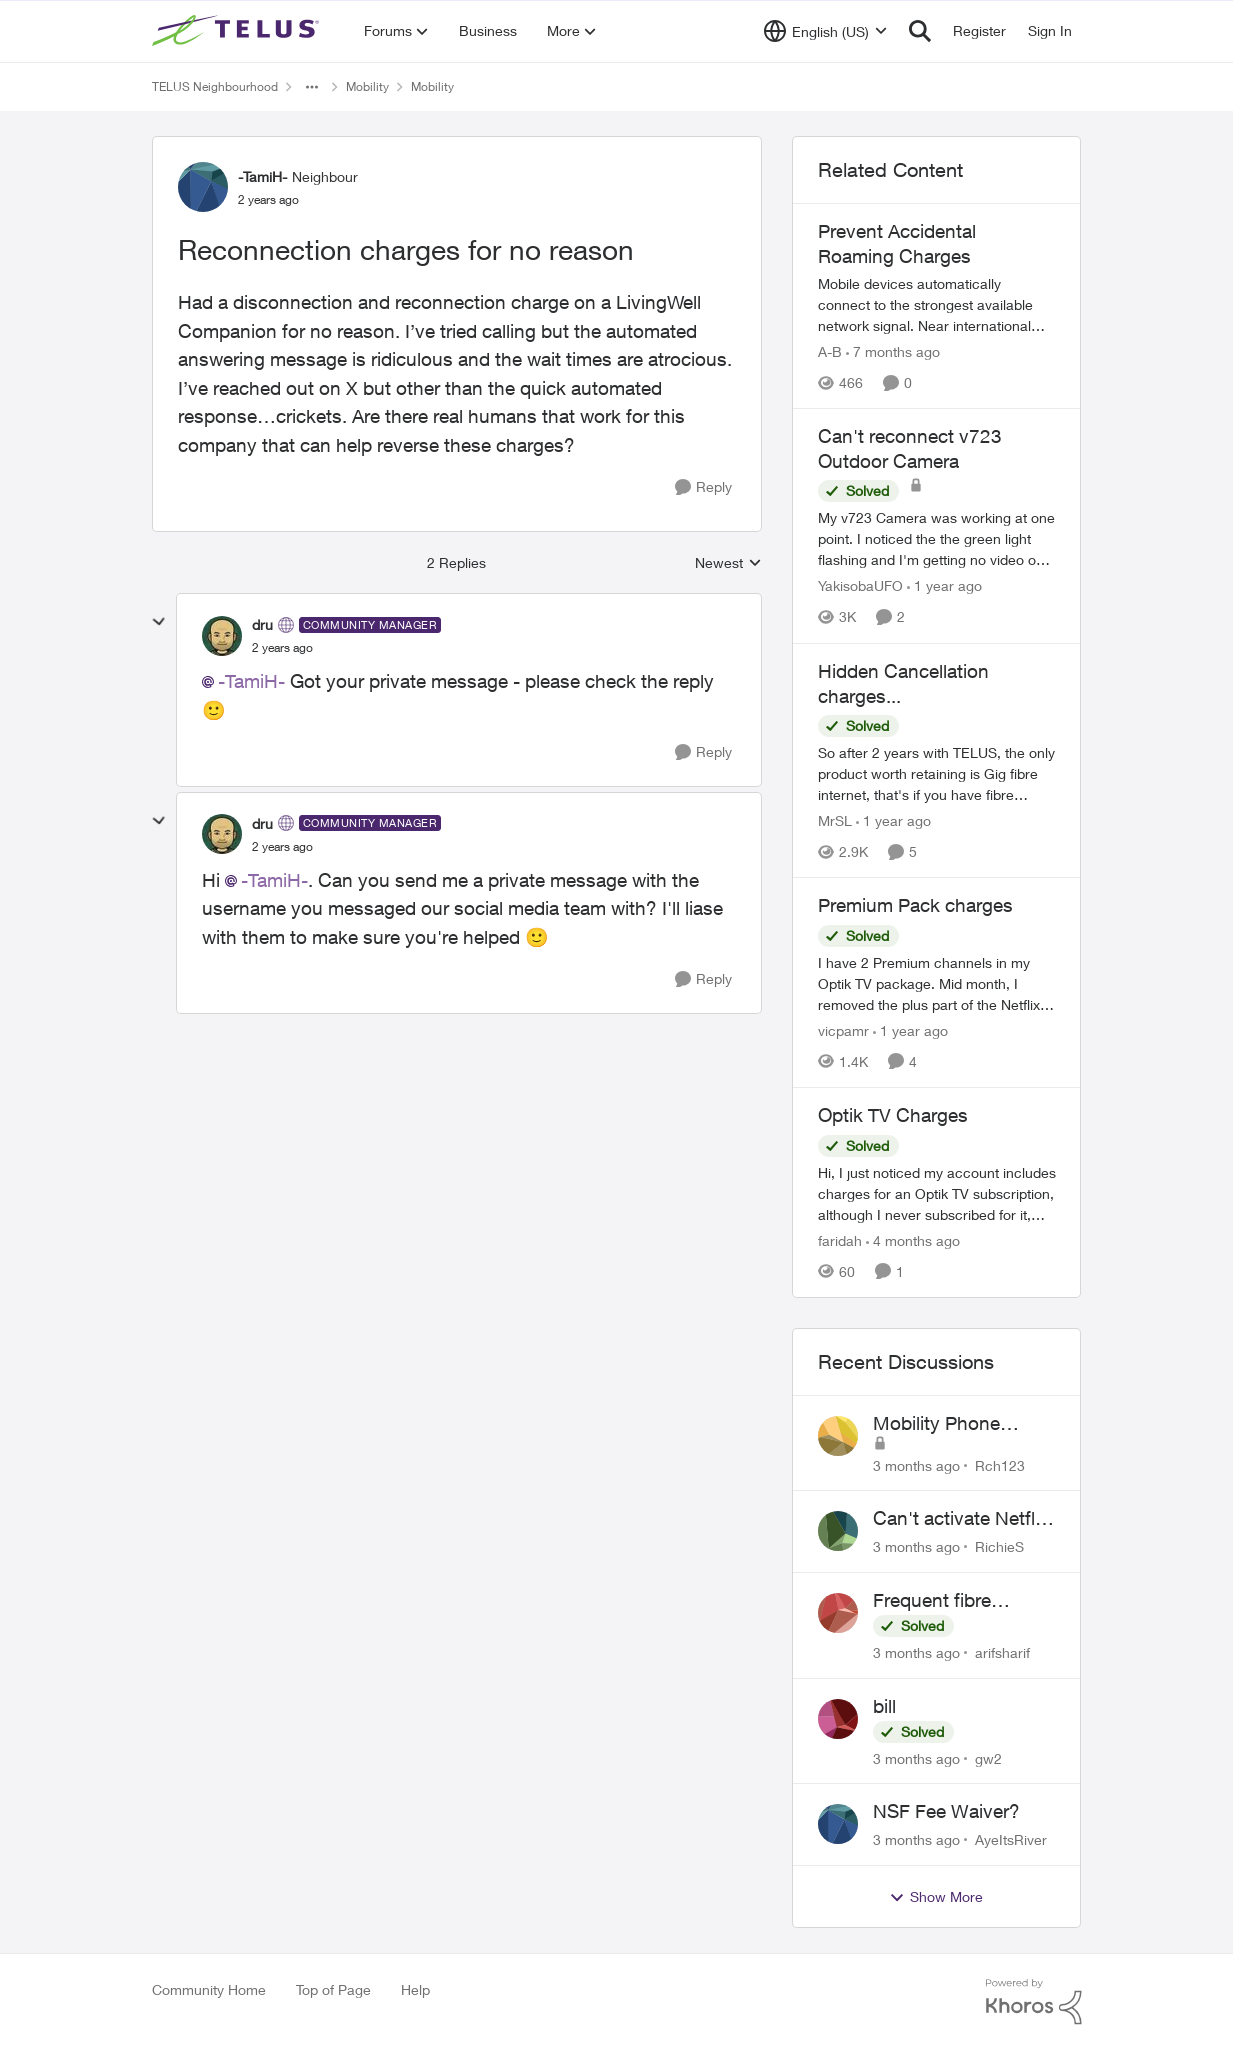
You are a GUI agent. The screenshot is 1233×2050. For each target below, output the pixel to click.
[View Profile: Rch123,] (838, 1436)
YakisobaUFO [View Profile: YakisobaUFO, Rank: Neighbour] (860, 586)
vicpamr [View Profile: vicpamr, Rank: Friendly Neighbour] (843, 1030)
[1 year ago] (944, 586)
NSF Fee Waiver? (946, 1811)
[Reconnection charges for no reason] (282, 648)
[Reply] (703, 487)
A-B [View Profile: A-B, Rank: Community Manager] (830, 351)
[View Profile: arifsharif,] (838, 1613)
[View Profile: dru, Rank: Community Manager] (222, 636)
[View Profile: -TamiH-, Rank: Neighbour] (203, 187)
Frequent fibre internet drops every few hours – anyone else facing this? (957, 1601)
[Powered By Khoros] (1034, 2002)
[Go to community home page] (238, 31)
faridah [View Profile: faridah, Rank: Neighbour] (840, 1240)
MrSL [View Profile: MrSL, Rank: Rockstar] (835, 820)
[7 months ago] (893, 351)
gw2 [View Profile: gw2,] (988, 1757)
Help (415, 1989)
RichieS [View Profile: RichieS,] (999, 1546)
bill (884, 1706)
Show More (936, 1897)
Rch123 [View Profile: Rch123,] (1000, 1464)
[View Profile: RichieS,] (838, 1531)
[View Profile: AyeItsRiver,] (838, 1824)
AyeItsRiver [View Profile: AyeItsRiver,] (1011, 1839)
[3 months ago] (916, 1464)
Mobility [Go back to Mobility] (367, 86)
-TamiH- (251, 681)
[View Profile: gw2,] (838, 1719)
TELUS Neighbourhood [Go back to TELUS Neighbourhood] (215, 86)
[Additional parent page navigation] (312, 87)
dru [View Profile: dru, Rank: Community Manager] (262, 624)
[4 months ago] (913, 1240)
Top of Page (333, 1989)
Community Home (209, 1989)
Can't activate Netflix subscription (961, 1519)
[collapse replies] (159, 622)
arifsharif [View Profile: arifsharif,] (1002, 1652)
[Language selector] (825, 31)
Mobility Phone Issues (936, 1424)
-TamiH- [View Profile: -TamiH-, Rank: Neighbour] (262, 176)
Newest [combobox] (728, 563)
